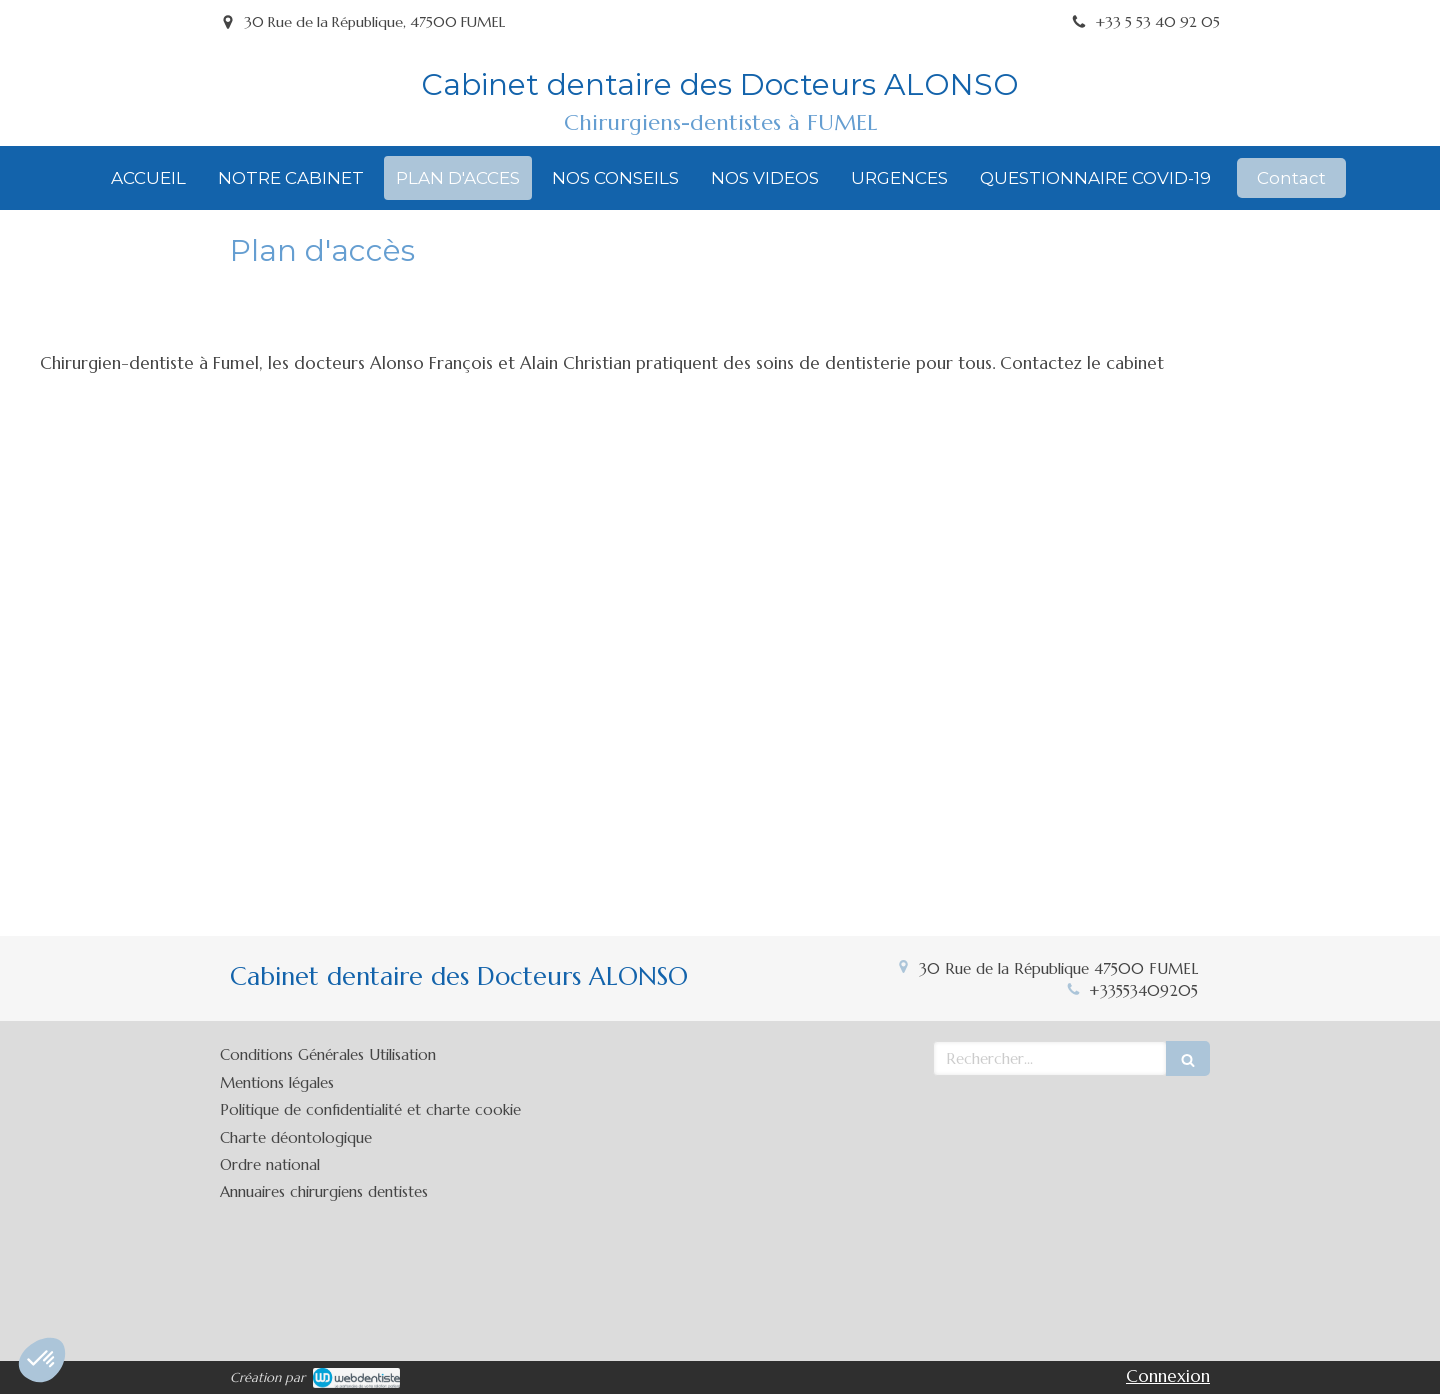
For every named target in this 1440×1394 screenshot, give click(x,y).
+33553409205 (1143, 990)
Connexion (1168, 1376)
